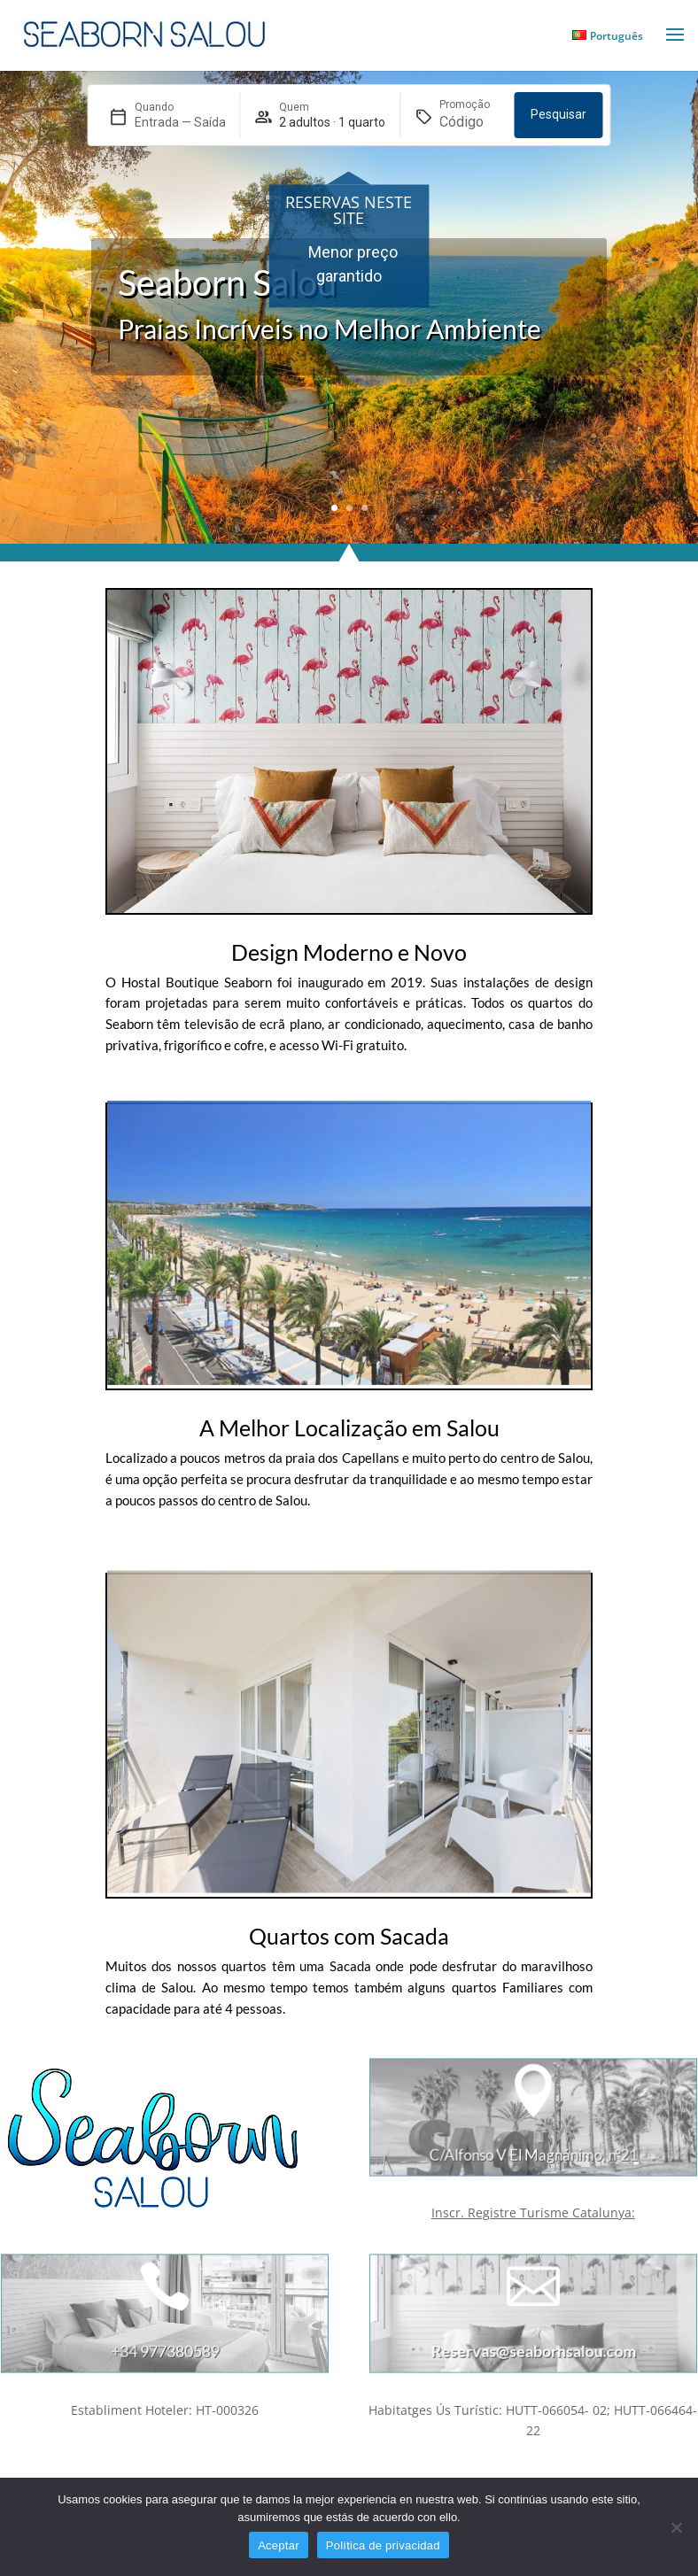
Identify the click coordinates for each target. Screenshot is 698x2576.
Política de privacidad (383, 2545)
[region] (348, 263)
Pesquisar (558, 114)
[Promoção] (469, 122)
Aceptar (278, 2545)
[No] (676, 2527)
